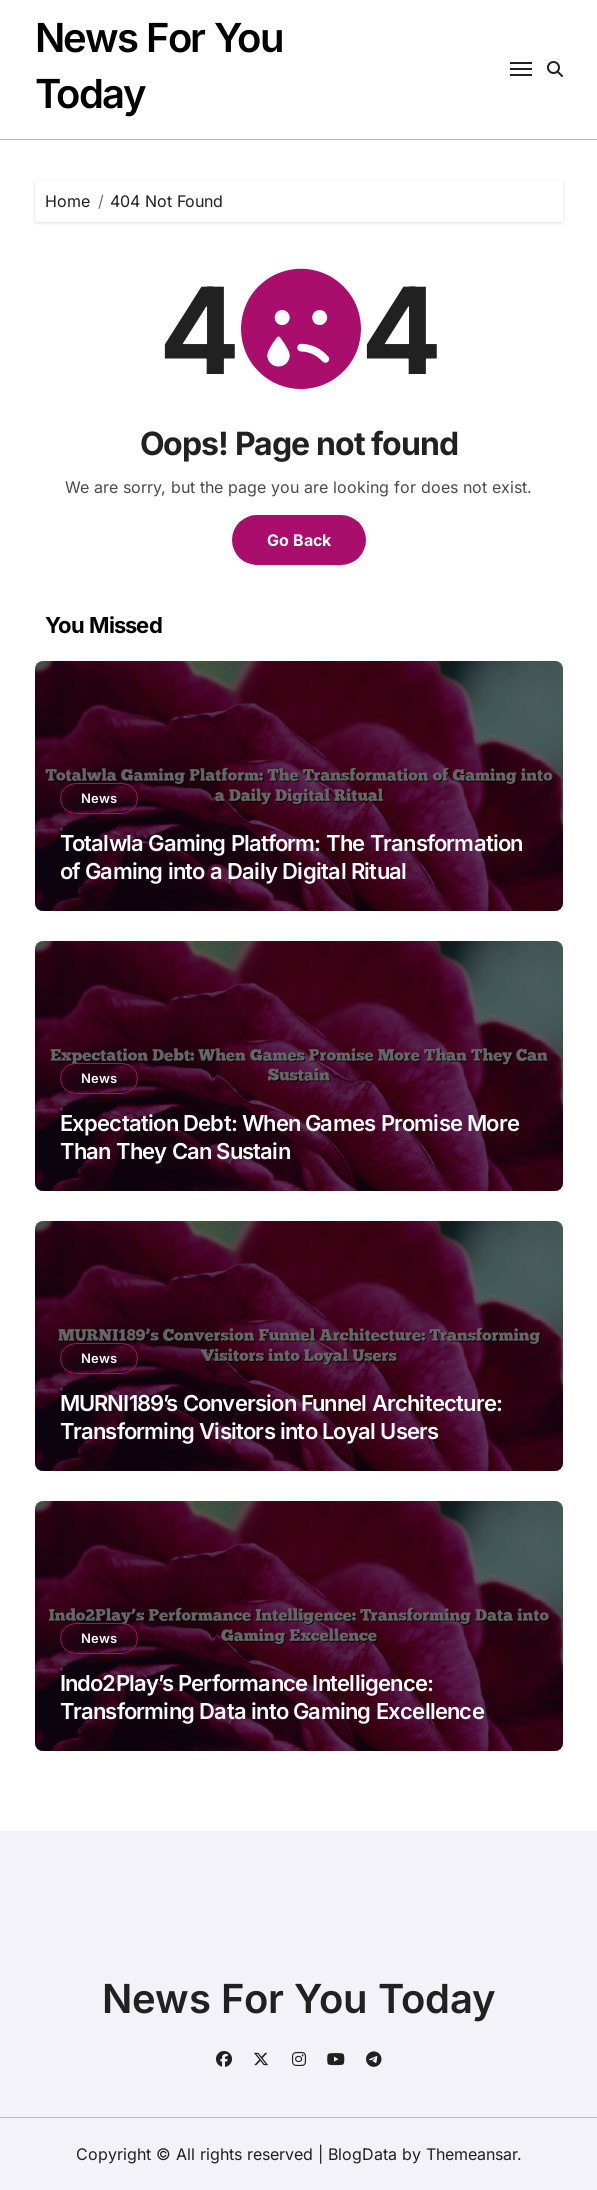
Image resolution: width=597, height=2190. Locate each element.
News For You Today (299, 1998)
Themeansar (471, 2154)
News (99, 798)
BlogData (362, 2154)
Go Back (299, 540)
